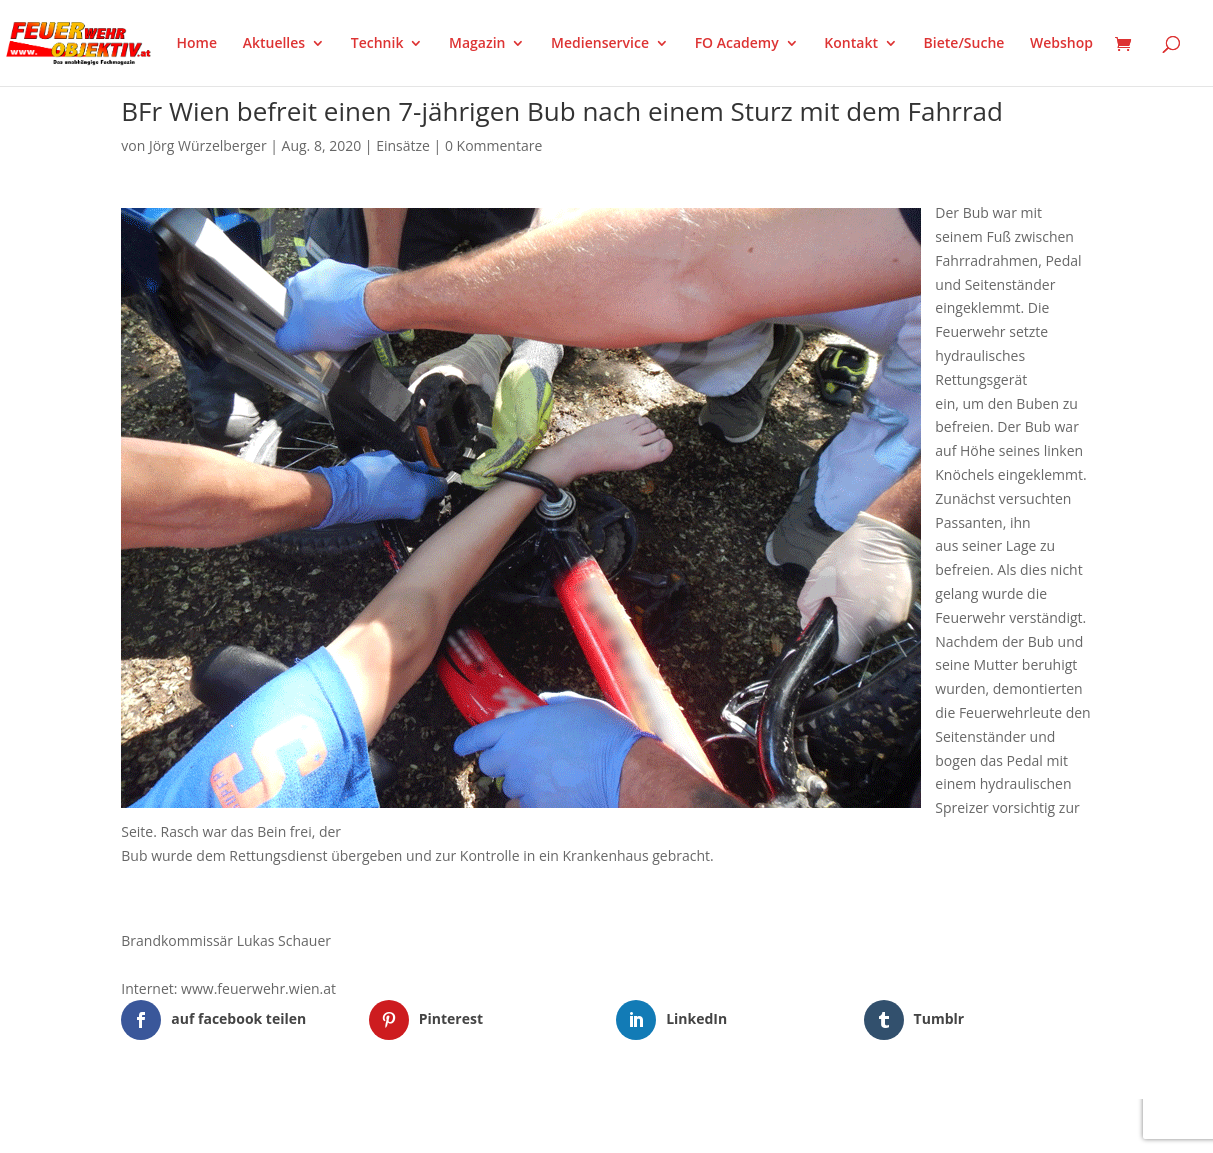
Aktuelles (274, 44)
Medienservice (600, 44)
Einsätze (403, 145)
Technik (377, 44)
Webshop (1061, 44)
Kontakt (851, 44)
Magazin (477, 44)
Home (197, 44)
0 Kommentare (493, 145)
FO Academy (737, 44)
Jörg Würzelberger (208, 145)
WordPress (354, 1125)
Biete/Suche (964, 44)
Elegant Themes (220, 1125)
